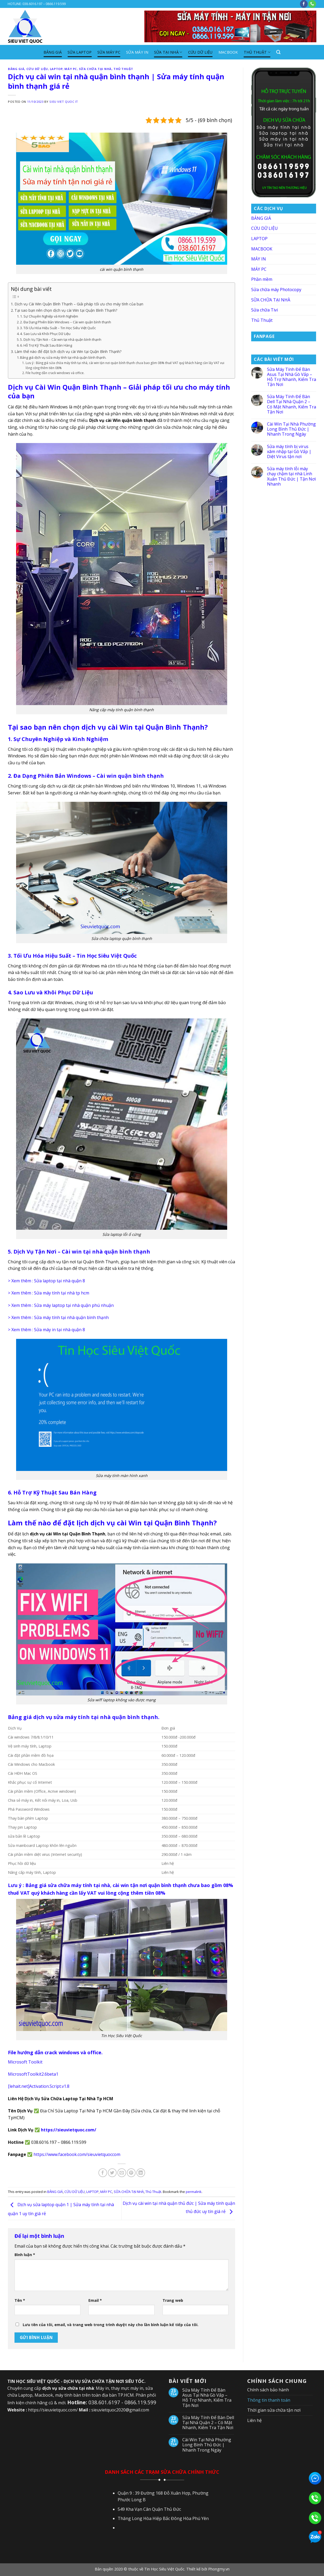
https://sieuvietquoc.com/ (68, 2130)
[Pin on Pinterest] (131, 2172)
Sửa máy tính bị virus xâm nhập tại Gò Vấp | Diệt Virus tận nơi (289, 451)
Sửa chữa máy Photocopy (276, 289)
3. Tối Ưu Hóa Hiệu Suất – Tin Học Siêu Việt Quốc (58, 327)
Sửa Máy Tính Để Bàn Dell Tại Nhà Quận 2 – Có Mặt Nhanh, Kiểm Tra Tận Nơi (291, 404)
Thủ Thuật (257, 52)
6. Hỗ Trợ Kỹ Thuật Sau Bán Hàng (46, 345)
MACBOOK (228, 52)
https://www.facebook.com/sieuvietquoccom (76, 2154)
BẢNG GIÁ (53, 52)
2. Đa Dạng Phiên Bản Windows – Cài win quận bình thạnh (65, 322)
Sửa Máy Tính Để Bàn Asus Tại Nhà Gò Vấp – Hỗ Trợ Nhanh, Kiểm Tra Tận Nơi (291, 377)
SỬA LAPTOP (80, 52)
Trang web (173, 2300)
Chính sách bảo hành (268, 2390)
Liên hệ (254, 2420)
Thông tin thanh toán (268, 2400)
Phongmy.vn (219, 2569)
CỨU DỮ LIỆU (200, 52)
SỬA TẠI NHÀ (168, 52)
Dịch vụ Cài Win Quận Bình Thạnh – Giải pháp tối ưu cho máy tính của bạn (79, 303)
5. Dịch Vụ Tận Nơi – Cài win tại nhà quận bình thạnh (60, 339)
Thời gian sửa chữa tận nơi (274, 2410)
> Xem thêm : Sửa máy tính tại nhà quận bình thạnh (58, 1317)
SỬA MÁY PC (108, 52)
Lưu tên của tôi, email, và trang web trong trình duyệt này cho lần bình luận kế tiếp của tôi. (110, 2324)
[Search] (278, 52)
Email (95, 2300)
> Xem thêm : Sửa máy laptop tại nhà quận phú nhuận (61, 1305)
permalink (194, 2191)
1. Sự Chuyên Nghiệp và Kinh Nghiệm (49, 316)
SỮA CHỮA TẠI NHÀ (95, 69)
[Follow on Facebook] (304, 4)
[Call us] (312, 4)
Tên (20, 2300)
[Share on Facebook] (102, 2172)
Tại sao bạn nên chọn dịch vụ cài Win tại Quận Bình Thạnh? (66, 310)
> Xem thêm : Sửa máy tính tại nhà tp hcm (48, 1293)
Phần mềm (261, 279)
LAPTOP (56, 69)
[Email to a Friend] (121, 2172)
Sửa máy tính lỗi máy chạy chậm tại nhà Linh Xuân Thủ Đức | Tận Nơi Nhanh (291, 476)
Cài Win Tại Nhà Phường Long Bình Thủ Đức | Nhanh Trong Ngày (291, 429)
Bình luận (25, 2254)
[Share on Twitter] (112, 2172)
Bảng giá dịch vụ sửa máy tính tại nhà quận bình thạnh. (63, 357)
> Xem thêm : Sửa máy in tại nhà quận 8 (46, 1330)
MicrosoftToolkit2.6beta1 (33, 2074)
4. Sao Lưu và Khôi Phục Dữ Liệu (45, 333)
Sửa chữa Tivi (264, 310)
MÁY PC (70, 69)
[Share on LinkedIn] (140, 2172)
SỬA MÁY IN (137, 52)
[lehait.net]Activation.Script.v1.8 (38, 2086)
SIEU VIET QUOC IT (63, 102)
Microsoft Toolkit (25, 2062)
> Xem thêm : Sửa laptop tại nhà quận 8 (46, 1281)
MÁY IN (258, 259)
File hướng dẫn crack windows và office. (55, 373)
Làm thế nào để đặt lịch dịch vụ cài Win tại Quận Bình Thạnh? (68, 351)
